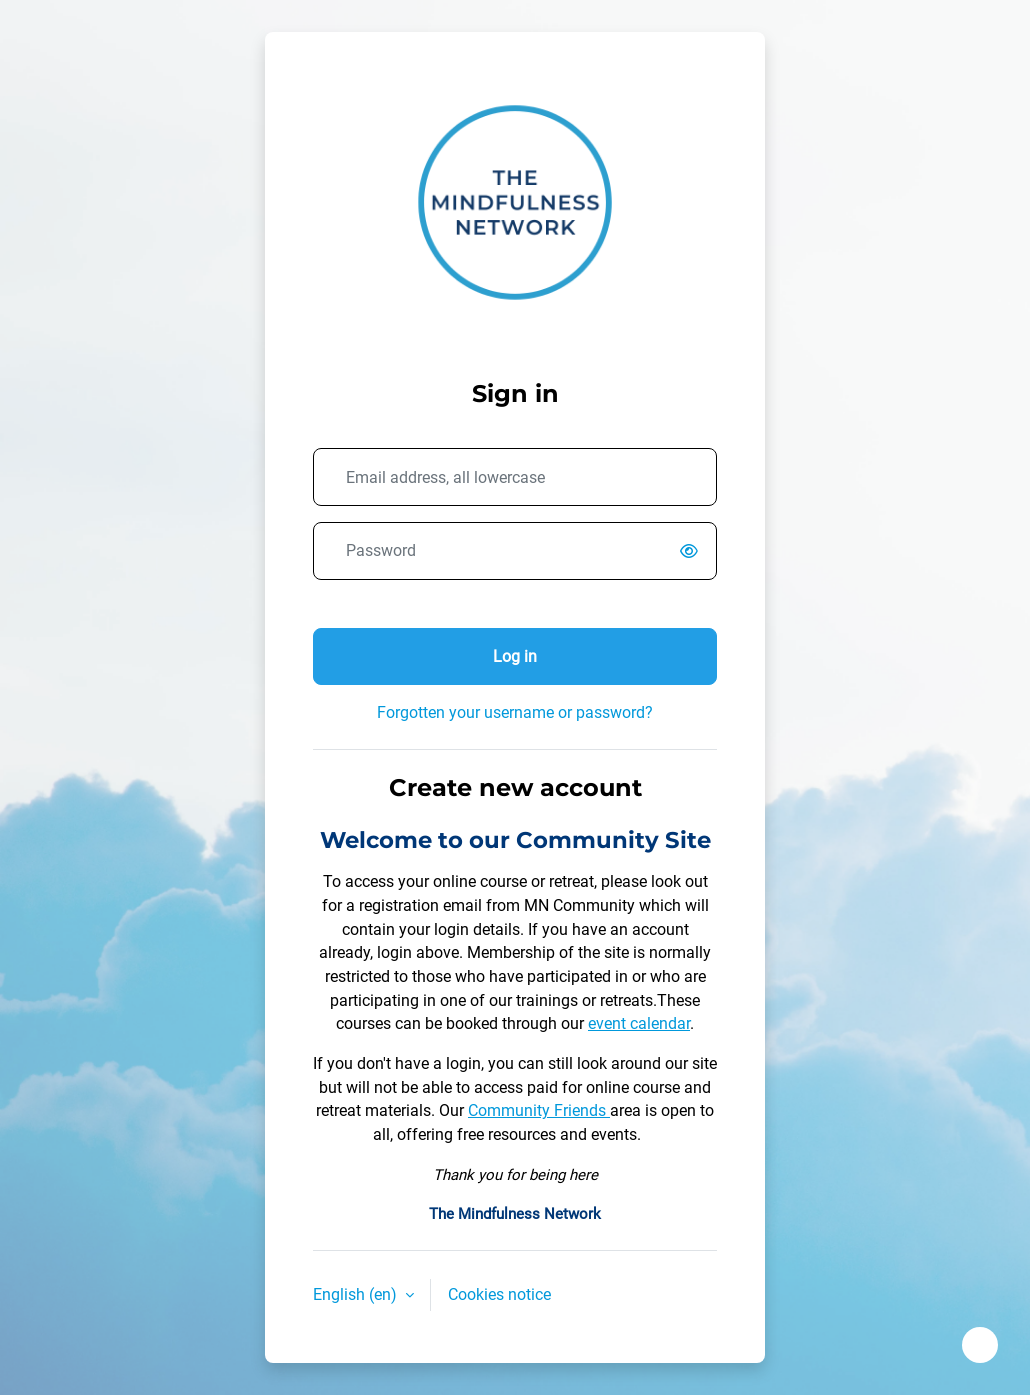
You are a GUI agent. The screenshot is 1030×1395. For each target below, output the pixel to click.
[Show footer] (980, 1345)
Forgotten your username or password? (515, 712)
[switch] (693, 552)
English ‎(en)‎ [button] (357, 1294)
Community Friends (539, 1110)
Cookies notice (499, 1294)
